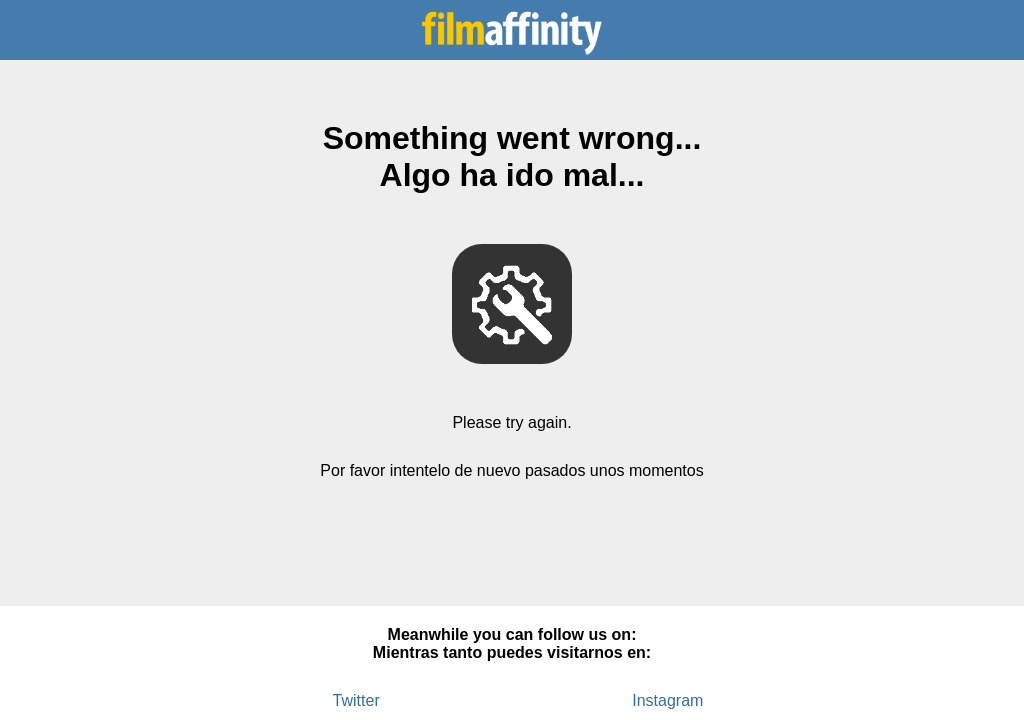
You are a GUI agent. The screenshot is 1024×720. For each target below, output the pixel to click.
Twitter (356, 700)
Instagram (667, 700)
